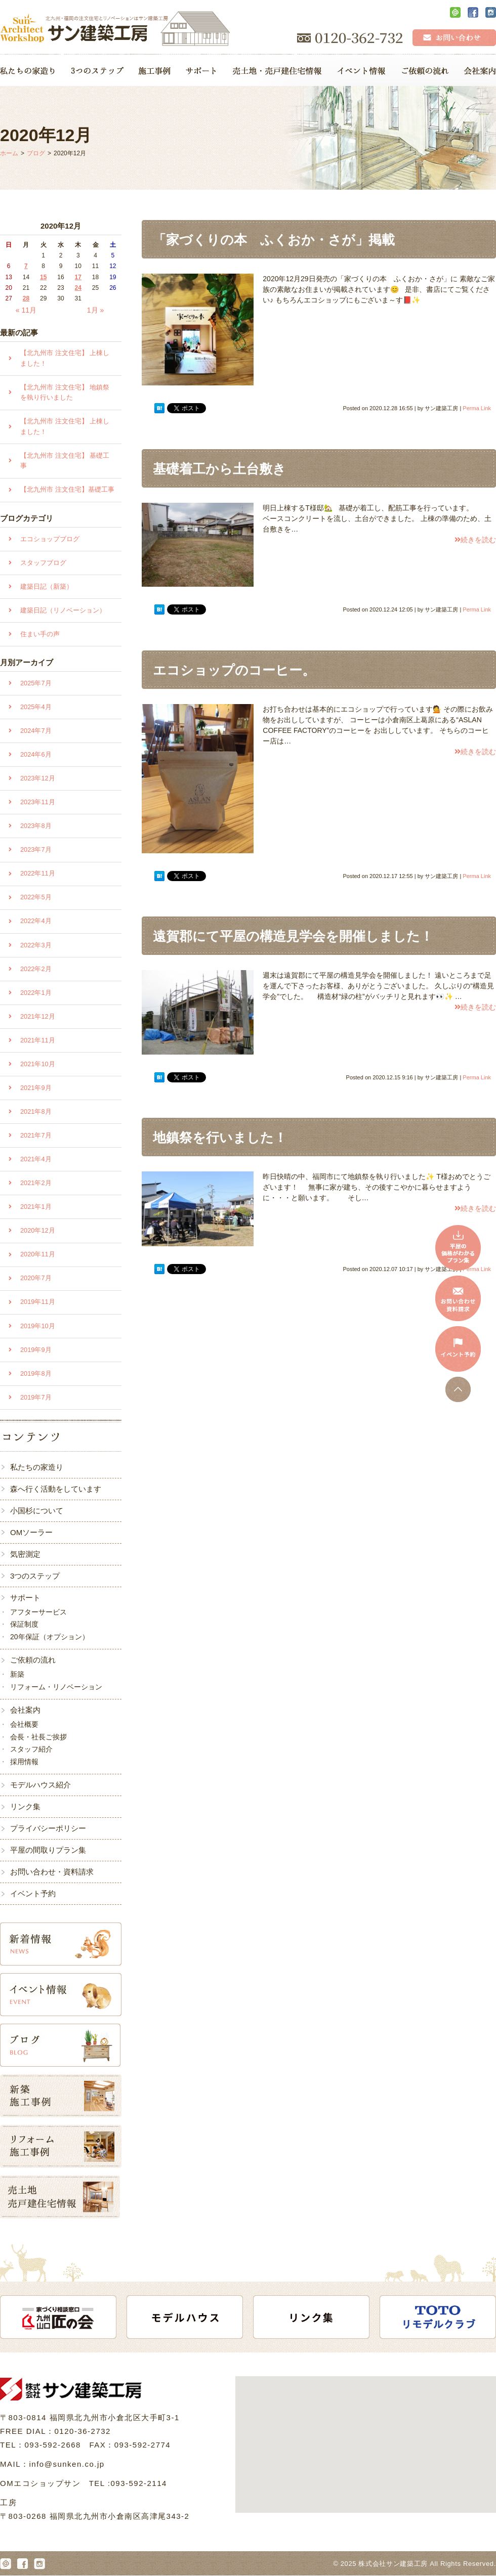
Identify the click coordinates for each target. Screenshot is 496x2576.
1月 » (95, 310)
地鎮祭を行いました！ (220, 1137)
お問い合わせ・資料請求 (52, 1871)
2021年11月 (37, 1040)
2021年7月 (36, 1135)
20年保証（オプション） (49, 1637)
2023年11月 (37, 802)
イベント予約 (33, 1893)
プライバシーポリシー (48, 1828)
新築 (17, 1674)
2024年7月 (36, 730)
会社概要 (24, 1724)
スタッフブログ (43, 562)
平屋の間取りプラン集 (48, 1850)
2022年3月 (36, 945)
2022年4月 (36, 921)
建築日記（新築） (46, 586)
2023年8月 (36, 825)
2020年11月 (37, 1254)
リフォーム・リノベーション (56, 1687)
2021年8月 (36, 1111)
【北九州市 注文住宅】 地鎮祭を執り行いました (64, 392)
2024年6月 (36, 754)
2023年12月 (37, 778)
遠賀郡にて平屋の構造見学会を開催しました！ (293, 936)
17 (78, 277)
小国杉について (36, 1510)
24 (78, 287)
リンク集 (25, 1806)
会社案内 (25, 1710)
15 (43, 277)
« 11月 (26, 310)
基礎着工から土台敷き (219, 468)
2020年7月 (36, 1278)
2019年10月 (37, 1326)
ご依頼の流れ (33, 1659)
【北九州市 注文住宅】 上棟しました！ (64, 358)
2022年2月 (36, 969)
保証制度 (24, 1624)
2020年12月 (37, 1230)
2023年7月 (36, 849)
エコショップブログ (49, 539)
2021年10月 (37, 1064)
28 (26, 298)
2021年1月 (36, 1206)
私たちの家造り (36, 1467)
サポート (25, 1597)
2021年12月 (37, 1016)
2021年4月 (36, 1159)
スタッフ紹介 (31, 1749)
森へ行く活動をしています (55, 1489)
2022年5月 (36, 897)
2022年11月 (37, 873)
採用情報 (24, 1762)
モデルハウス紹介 (40, 1784)
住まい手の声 (40, 634)
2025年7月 (36, 683)
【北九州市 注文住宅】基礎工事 (67, 489)
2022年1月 (36, 992)
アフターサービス (38, 1612)
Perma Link (477, 408)
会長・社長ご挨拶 (38, 1737)
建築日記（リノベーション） (63, 610)
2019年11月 (37, 1301)
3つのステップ (35, 1575)
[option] (64, 2317)
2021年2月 (36, 1183)
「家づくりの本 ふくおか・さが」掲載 (274, 239)
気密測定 (25, 1554)
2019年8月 (36, 1373)
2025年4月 (36, 707)
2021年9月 (36, 1087)
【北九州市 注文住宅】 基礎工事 (64, 460)
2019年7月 (36, 1397)
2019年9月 (36, 1350)
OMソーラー (31, 1532)
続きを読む (475, 540)
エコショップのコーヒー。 (234, 670)
